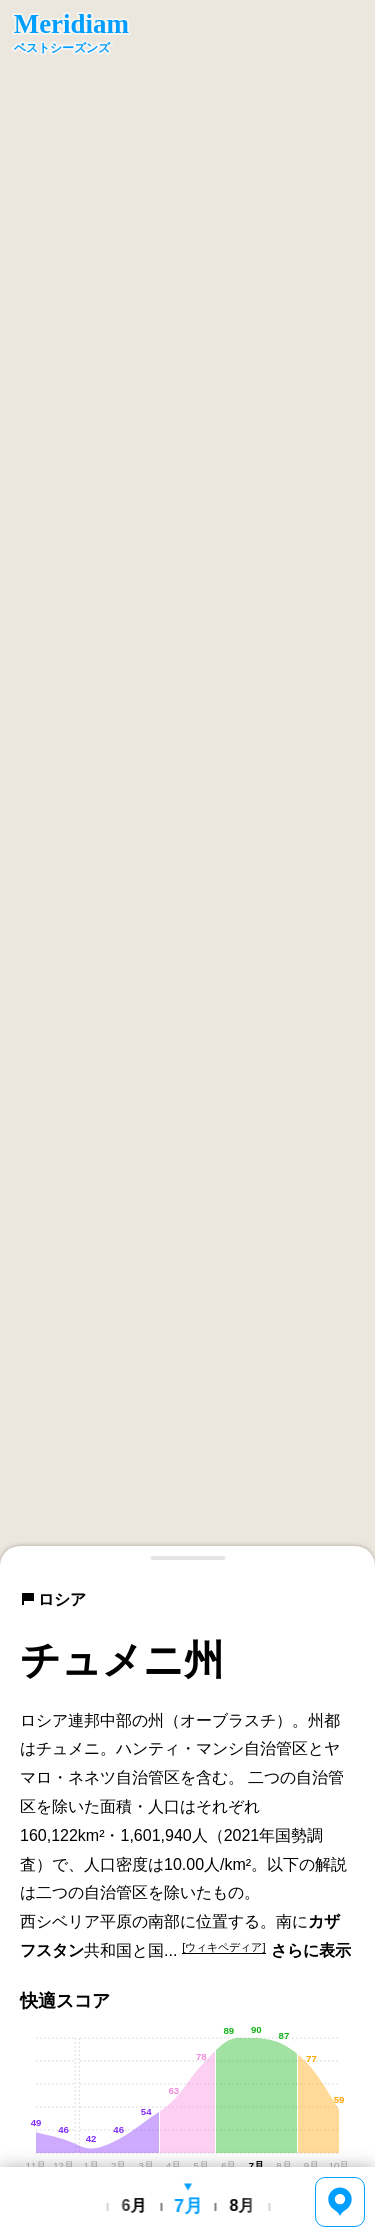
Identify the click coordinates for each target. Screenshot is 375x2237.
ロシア (53, 1599)
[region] (187, 783)
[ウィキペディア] (223, 1947)
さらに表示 (311, 1950)
